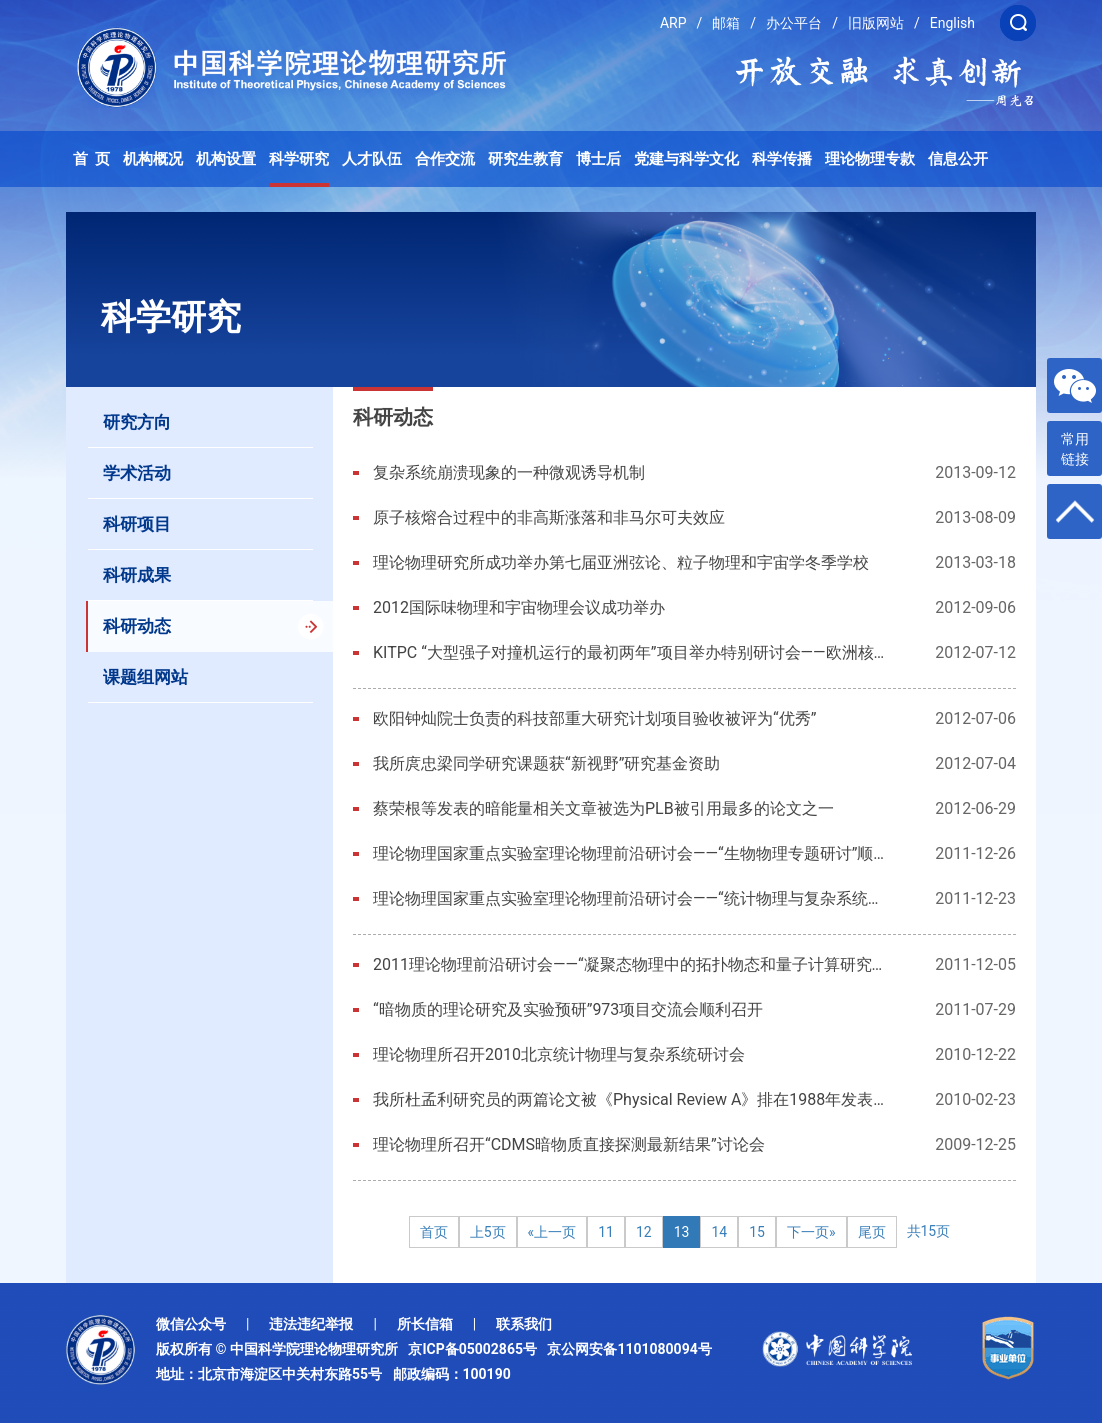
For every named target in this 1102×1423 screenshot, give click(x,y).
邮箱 (726, 23)
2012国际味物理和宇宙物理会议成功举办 (519, 607)
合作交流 (445, 159)
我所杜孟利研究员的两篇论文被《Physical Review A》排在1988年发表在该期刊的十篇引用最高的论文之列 (630, 1099)
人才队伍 (372, 159)
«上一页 (552, 1232)
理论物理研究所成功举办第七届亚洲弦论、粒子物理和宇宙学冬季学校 (621, 562)
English (952, 23)
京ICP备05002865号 (476, 1349)
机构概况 (153, 159)
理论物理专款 (870, 159)
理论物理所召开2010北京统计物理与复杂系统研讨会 (559, 1054)
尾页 (872, 1232)
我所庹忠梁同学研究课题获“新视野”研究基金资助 (546, 763)
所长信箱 (425, 1324)
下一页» (811, 1232)
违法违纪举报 (311, 1324)
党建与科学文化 (686, 159)
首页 (434, 1232)
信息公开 (958, 159)
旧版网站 (876, 23)
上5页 (488, 1232)
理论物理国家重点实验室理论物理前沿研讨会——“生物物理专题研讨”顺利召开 (630, 853)
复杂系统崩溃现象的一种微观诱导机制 (509, 472)
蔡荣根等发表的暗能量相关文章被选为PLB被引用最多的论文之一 (603, 808)
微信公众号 (191, 1324)
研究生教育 (525, 159)
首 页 (92, 159)
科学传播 (782, 159)
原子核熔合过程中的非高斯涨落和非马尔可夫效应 (549, 517)
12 (644, 1232)
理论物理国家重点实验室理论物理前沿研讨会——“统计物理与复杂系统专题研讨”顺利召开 (630, 898)
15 (757, 1232)
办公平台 (794, 23)
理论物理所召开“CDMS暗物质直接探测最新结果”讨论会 (569, 1144)
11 (606, 1232)
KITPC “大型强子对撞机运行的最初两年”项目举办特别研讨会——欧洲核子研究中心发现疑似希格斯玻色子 (630, 652)
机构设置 (226, 159)
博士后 (598, 159)
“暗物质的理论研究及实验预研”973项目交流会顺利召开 (568, 1009)
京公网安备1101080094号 (629, 1349)
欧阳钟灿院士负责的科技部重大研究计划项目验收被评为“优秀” (594, 718)
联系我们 (524, 1324)
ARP (673, 23)
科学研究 (299, 159)
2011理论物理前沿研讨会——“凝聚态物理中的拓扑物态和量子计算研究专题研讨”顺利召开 (630, 964)
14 (719, 1232)
